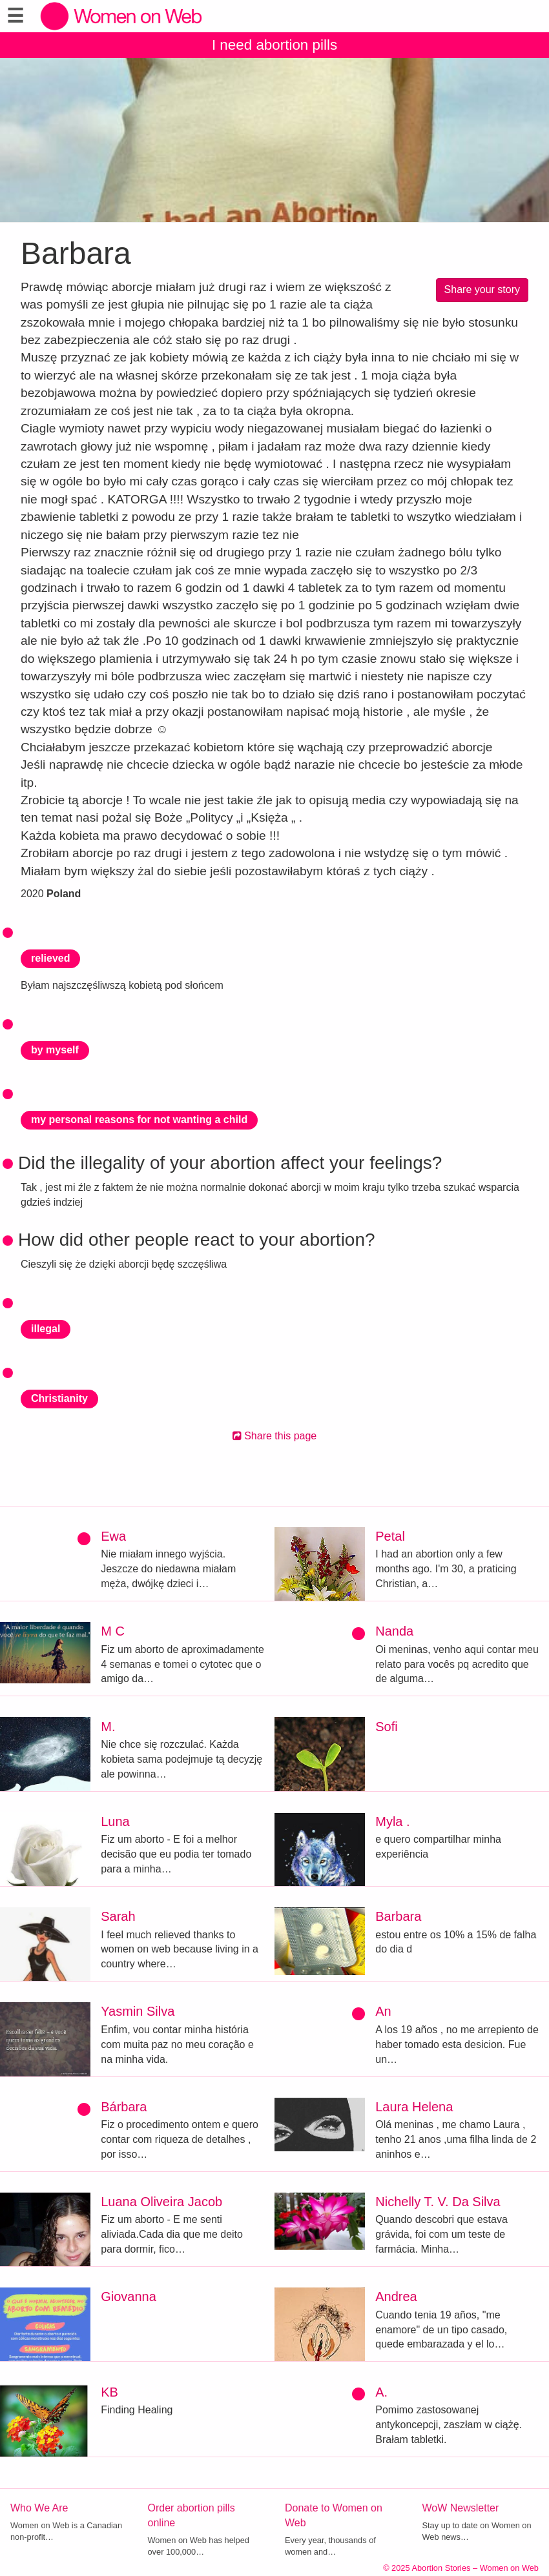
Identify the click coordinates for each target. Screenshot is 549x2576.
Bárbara (124, 2107)
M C (113, 1631)
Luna (115, 1821)
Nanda (394, 1631)
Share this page (275, 1435)
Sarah (118, 1916)
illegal (45, 1328)
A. (381, 2392)
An (383, 2011)
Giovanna (128, 2296)
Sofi (386, 1726)
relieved (50, 958)
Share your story (482, 289)
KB (109, 2392)
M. (108, 1726)
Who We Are (39, 2507)
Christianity (59, 1398)
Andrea (396, 2296)
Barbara (398, 1916)
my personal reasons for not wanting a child (139, 1119)
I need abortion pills (274, 45)
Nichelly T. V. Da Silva (437, 2202)
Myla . (392, 1821)
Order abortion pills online (191, 2515)
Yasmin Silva (137, 2011)
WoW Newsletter (460, 2507)
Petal (390, 1536)
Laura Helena (414, 2107)
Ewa (113, 1536)
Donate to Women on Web (333, 2515)
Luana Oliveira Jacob (161, 2202)
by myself (55, 1049)
